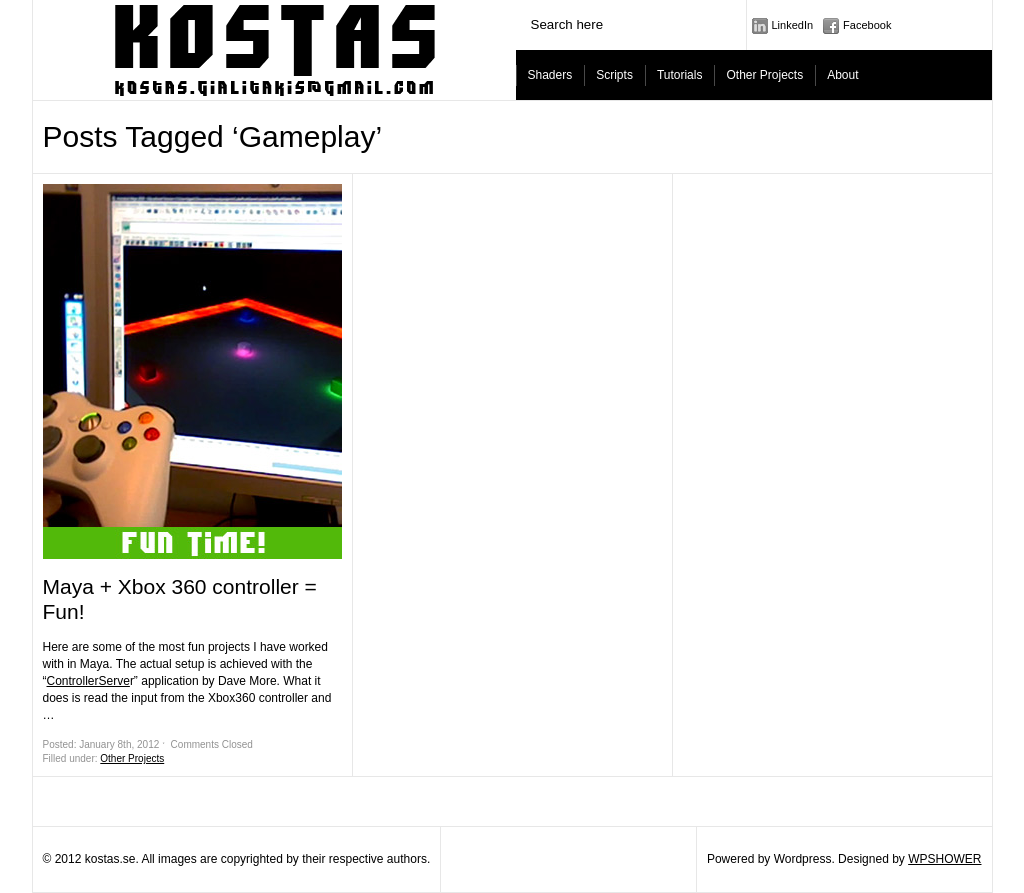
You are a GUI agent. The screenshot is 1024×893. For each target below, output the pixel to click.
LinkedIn (793, 25)
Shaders (550, 75)
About (842, 75)
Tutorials (680, 75)
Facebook (867, 25)
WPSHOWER (944, 859)
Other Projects (764, 75)
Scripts (614, 75)
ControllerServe (88, 681)
